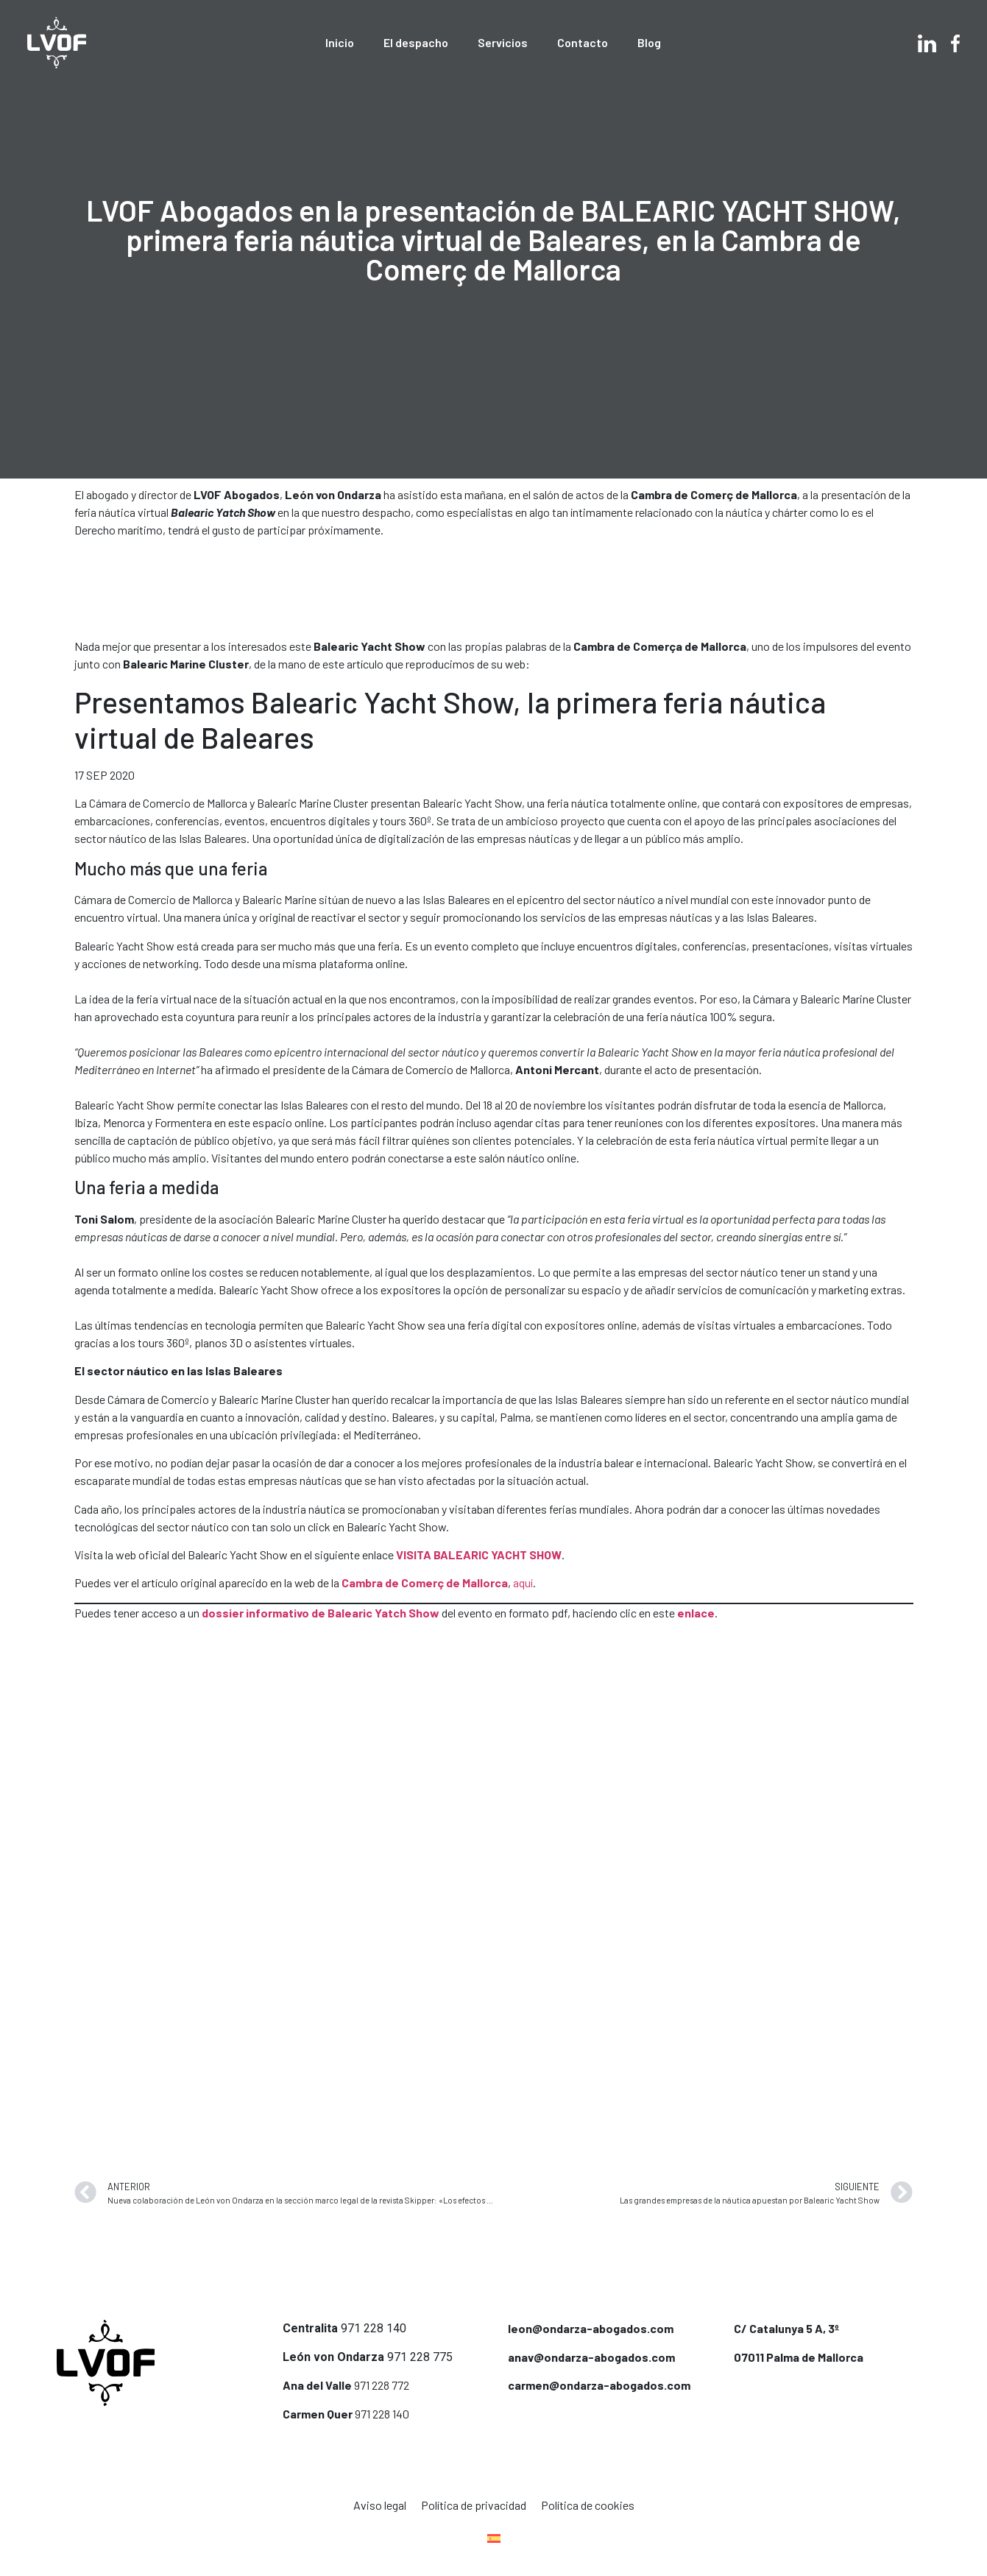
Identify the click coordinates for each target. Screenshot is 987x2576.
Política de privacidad (473, 2505)
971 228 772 (381, 2385)
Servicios (503, 42)
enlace (696, 1613)
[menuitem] (494, 2538)
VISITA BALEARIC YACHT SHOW (479, 1555)
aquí (523, 1582)
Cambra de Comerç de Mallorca (425, 1582)
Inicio (339, 42)
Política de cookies (587, 2505)
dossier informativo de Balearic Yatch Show (320, 1613)
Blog (649, 42)
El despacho (415, 42)
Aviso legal (379, 2505)
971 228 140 (373, 2328)
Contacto (582, 42)
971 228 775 (420, 2357)
